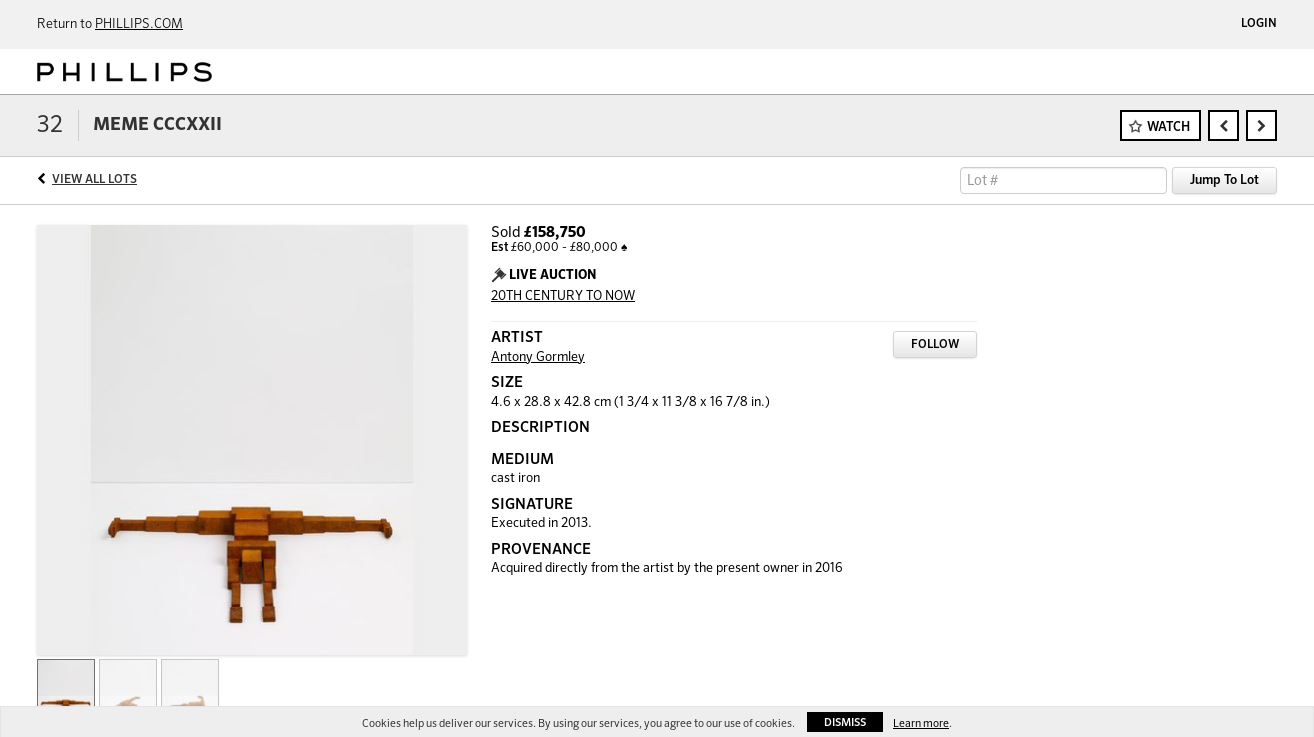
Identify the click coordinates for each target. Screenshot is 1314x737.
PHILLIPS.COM (139, 24)
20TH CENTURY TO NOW (563, 296)
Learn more (921, 723)
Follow (935, 345)
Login (1259, 24)
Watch (1168, 127)
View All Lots (94, 180)
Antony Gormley (538, 357)
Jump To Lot (1224, 180)
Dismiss (845, 722)
